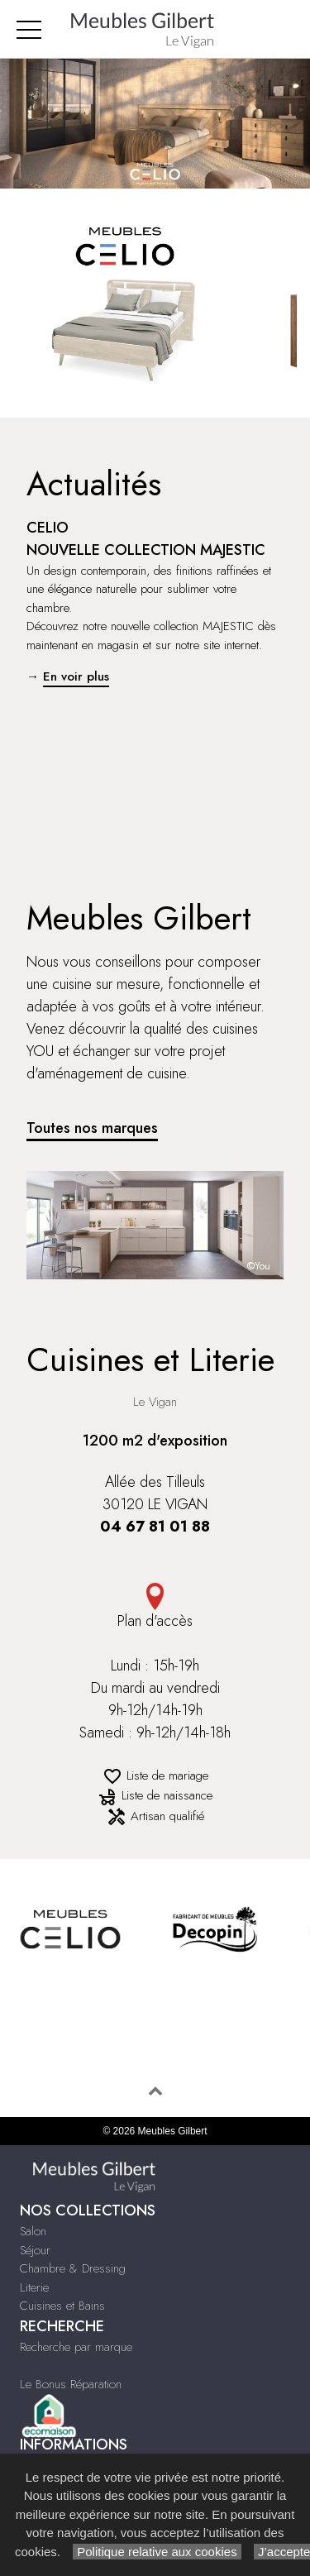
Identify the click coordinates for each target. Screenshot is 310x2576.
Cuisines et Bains (62, 2305)
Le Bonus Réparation (71, 2384)
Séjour (35, 2250)
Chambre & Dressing (73, 2268)
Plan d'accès (155, 1607)
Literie (34, 2287)
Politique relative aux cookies (157, 2552)
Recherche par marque (76, 2347)
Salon (33, 2231)
